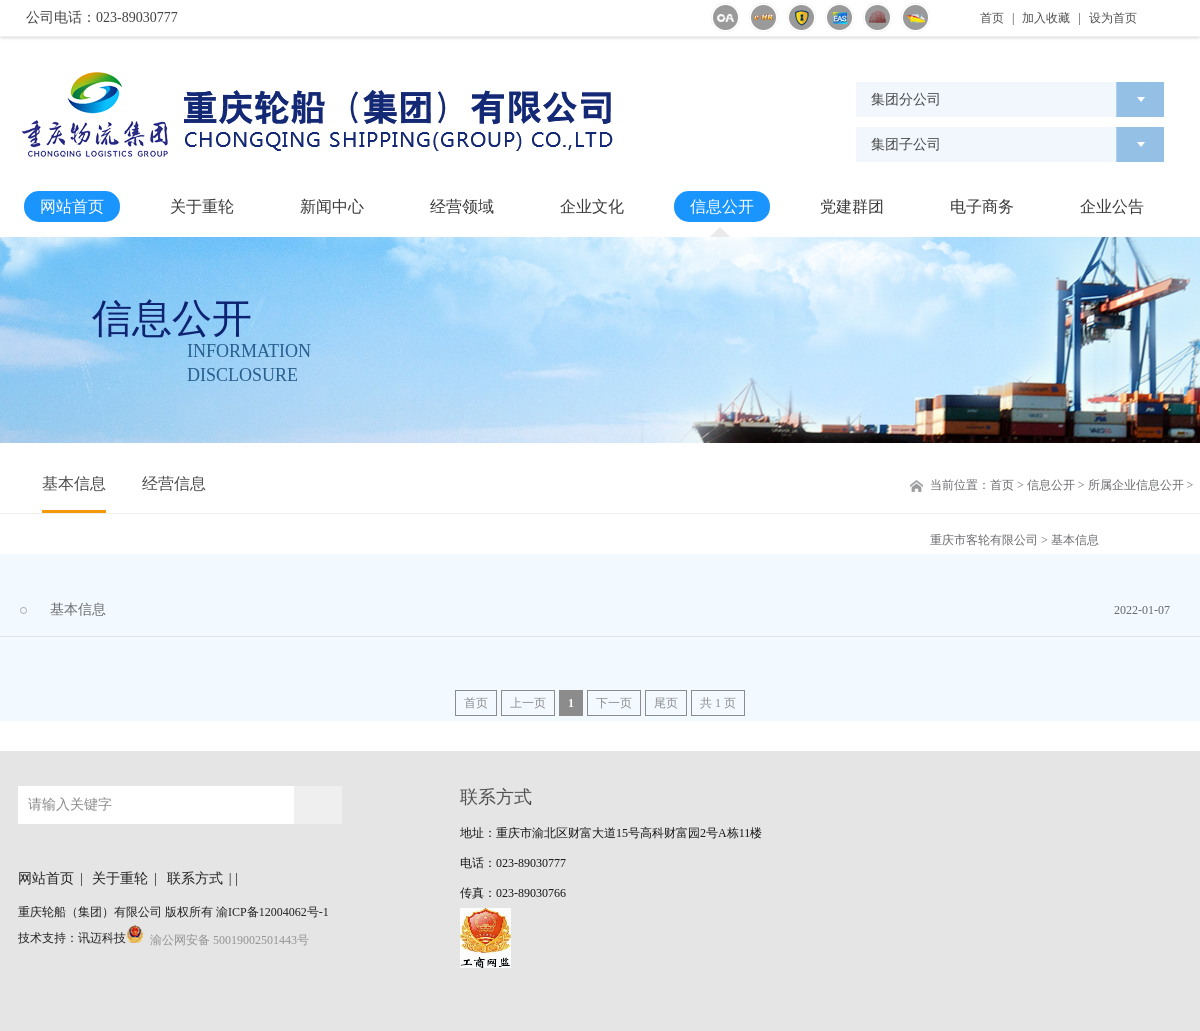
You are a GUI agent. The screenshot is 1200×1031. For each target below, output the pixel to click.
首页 (992, 18)
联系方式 (195, 878)
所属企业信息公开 (1136, 485)
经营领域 (462, 206)
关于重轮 (202, 206)
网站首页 (72, 206)
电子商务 (982, 206)
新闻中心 (332, 206)
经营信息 (174, 483)
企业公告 (1112, 206)
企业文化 (592, 206)
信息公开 (722, 206)
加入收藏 (1046, 18)
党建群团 (852, 206)
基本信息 (74, 483)
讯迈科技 (102, 938)
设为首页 (1113, 18)
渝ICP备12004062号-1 (272, 912)
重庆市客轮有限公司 (984, 540)
